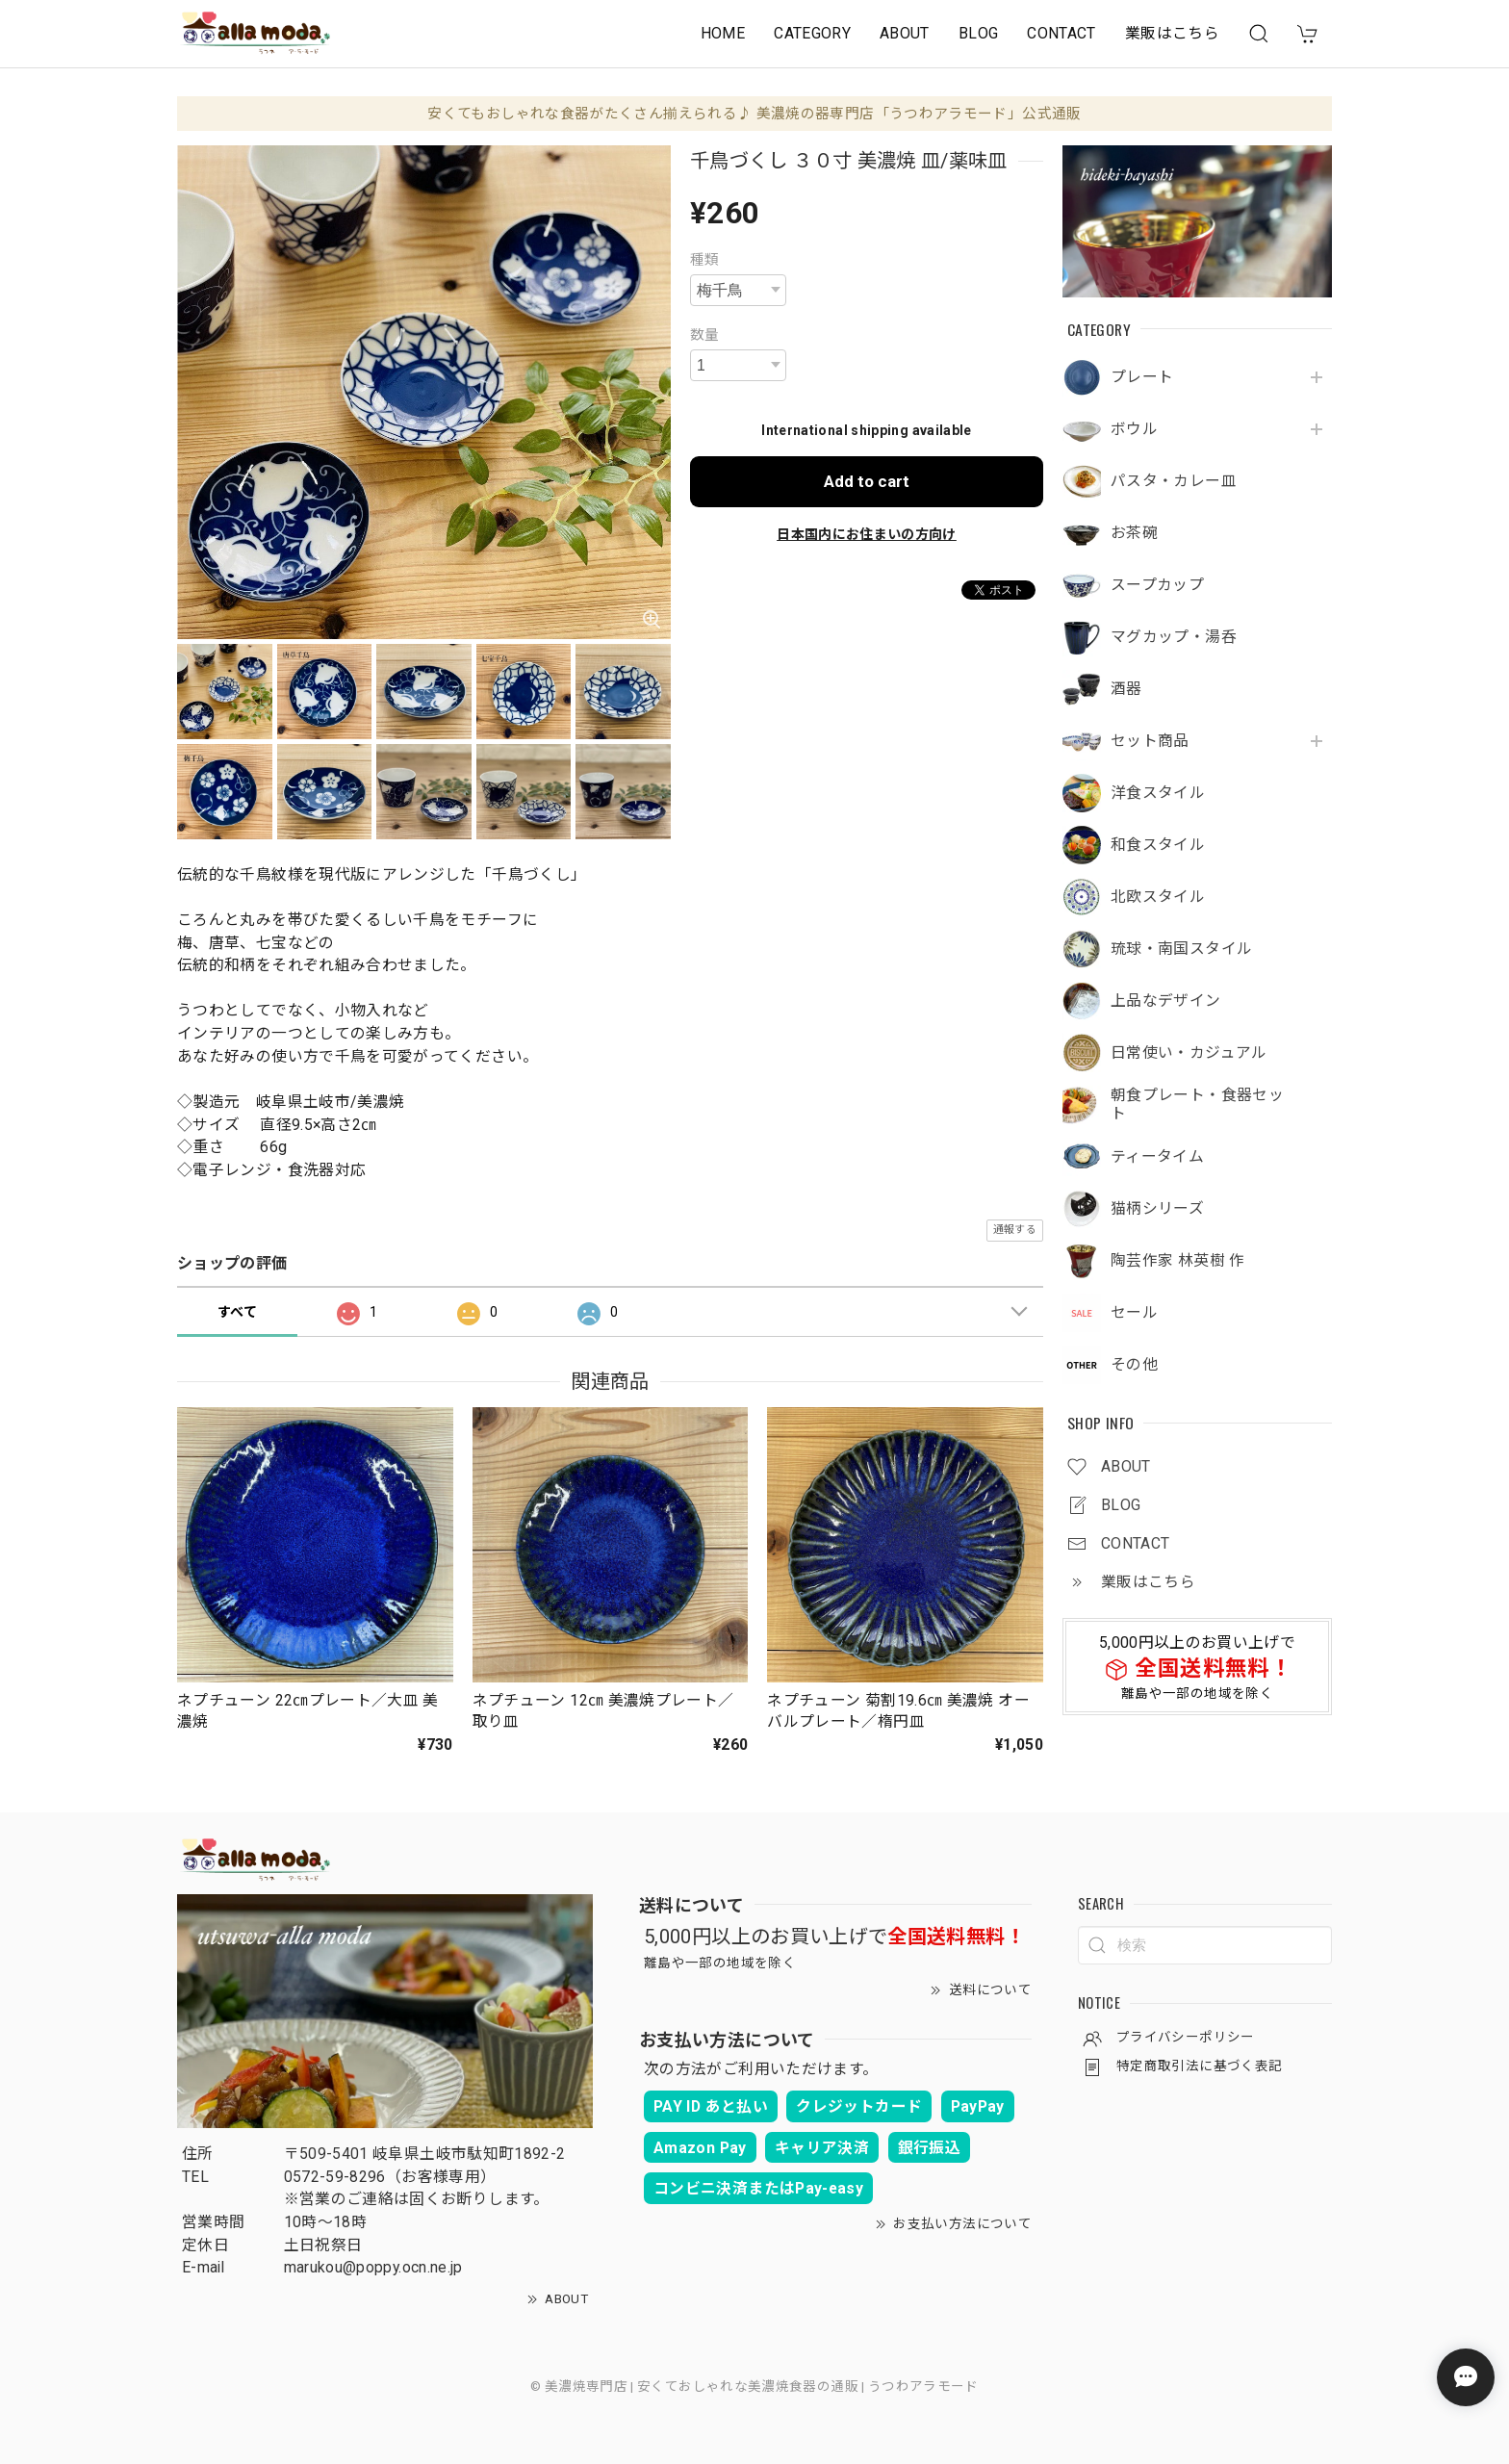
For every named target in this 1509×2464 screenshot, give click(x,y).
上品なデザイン (1166, 1001)
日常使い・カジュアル (1189, 1053)
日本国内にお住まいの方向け (867, 534)
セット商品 (1150, 741)
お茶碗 (1134, 533)
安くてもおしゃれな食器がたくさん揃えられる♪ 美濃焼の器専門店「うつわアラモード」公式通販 (754, 113)
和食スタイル (1158, 845)
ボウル (1134, 429)
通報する (1014, 1229)
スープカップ (1157, 585)
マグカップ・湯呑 (1174, 637)
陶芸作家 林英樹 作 (1178, 1261)
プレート (1142, 377)
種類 (705, 260)
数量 (705, 335)
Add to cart (866, 481)
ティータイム (1157, 1157)
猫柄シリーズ (1157, 1209)
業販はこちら (1172, 33)
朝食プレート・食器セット (1197, 1104)
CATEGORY (812, 33)
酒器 (1126, 689)
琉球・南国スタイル (1181, 949)
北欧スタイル (1158, 897)
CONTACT (1061, 33)
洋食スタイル (1158, 793)
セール (1134, 1313)
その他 (1134, 1364)
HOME (723, 33)
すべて (237, 1312)
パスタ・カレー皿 (1174, 481)
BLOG (978, 33)
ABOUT (905, 33)
